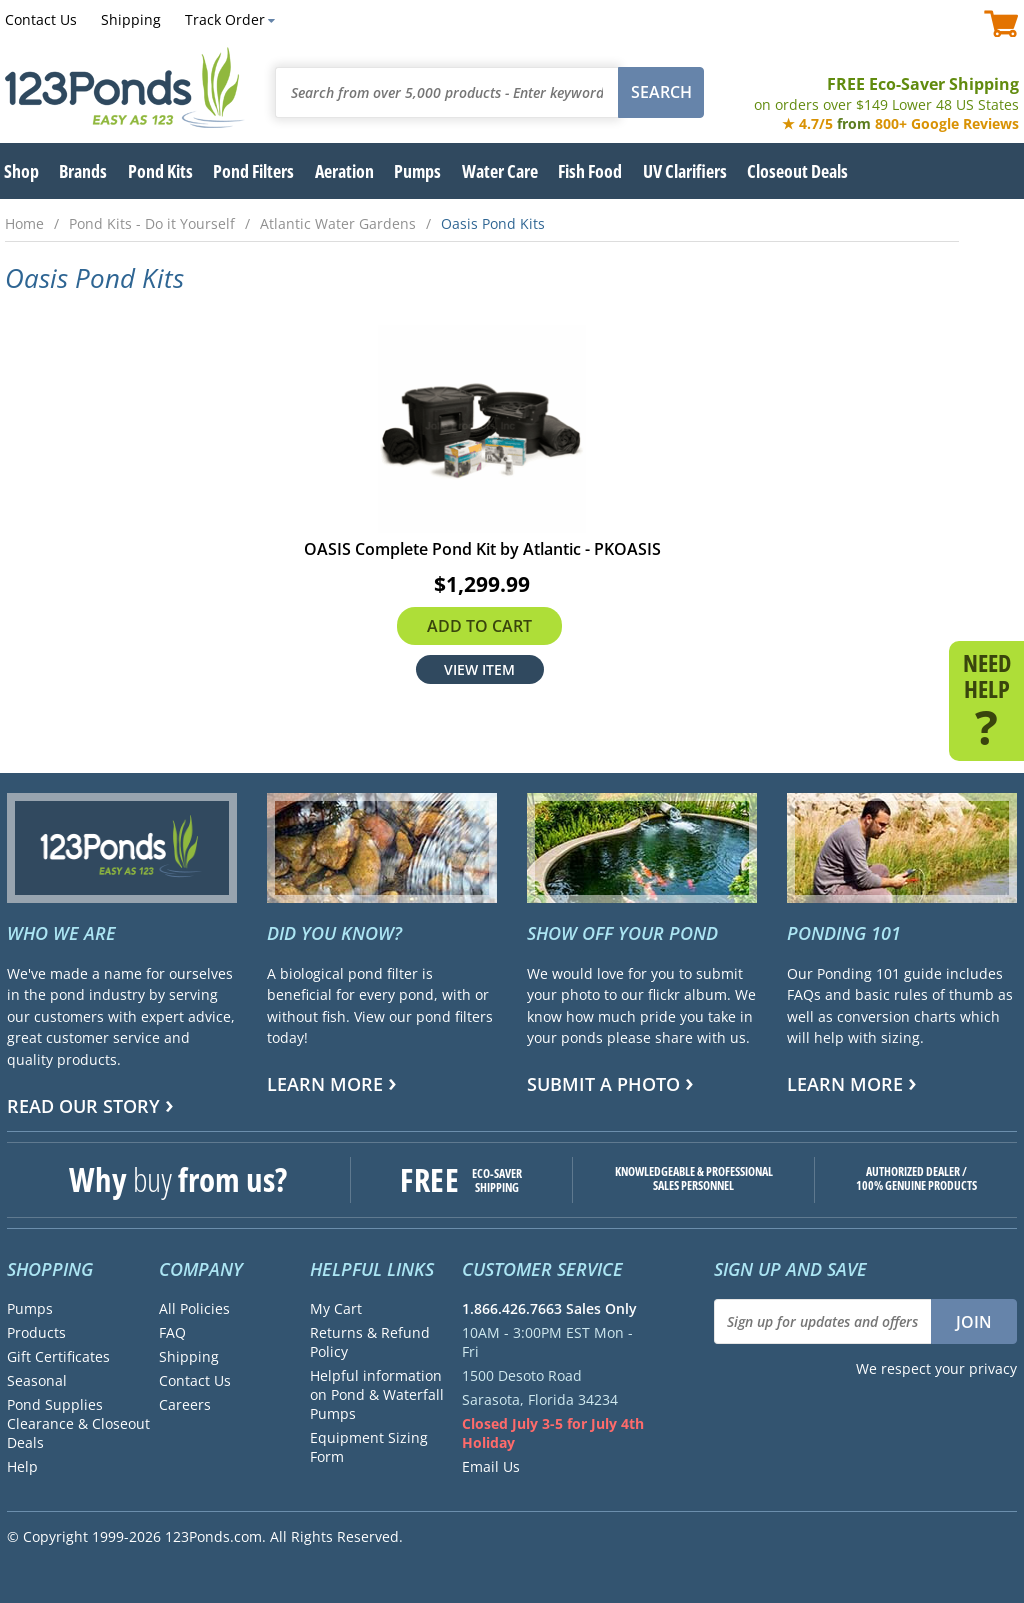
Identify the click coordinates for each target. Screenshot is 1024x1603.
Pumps (30, 1308)
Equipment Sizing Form (369, 1447)
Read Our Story (83, 1106)
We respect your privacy (936, 1368)
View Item (479, 669)
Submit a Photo (603, 1084)
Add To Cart (479, 626)
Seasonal (37, 1380)
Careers (185, 1404)
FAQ (172, 1332)
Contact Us (41, 19)
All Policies (194, 1308)
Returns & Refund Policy (370, 1342)
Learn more (325, 1084)
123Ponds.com (125, 87)
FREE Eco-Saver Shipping (886, 93)
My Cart (336, 1308)
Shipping (131, 19)
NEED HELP (986, 698)
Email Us (491, 1466)
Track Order (225, 19)
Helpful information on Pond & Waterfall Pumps (377, 1394)
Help (22, 1466)
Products (36, 1332)
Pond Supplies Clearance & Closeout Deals (78, 1423)
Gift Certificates (58, 1356)
